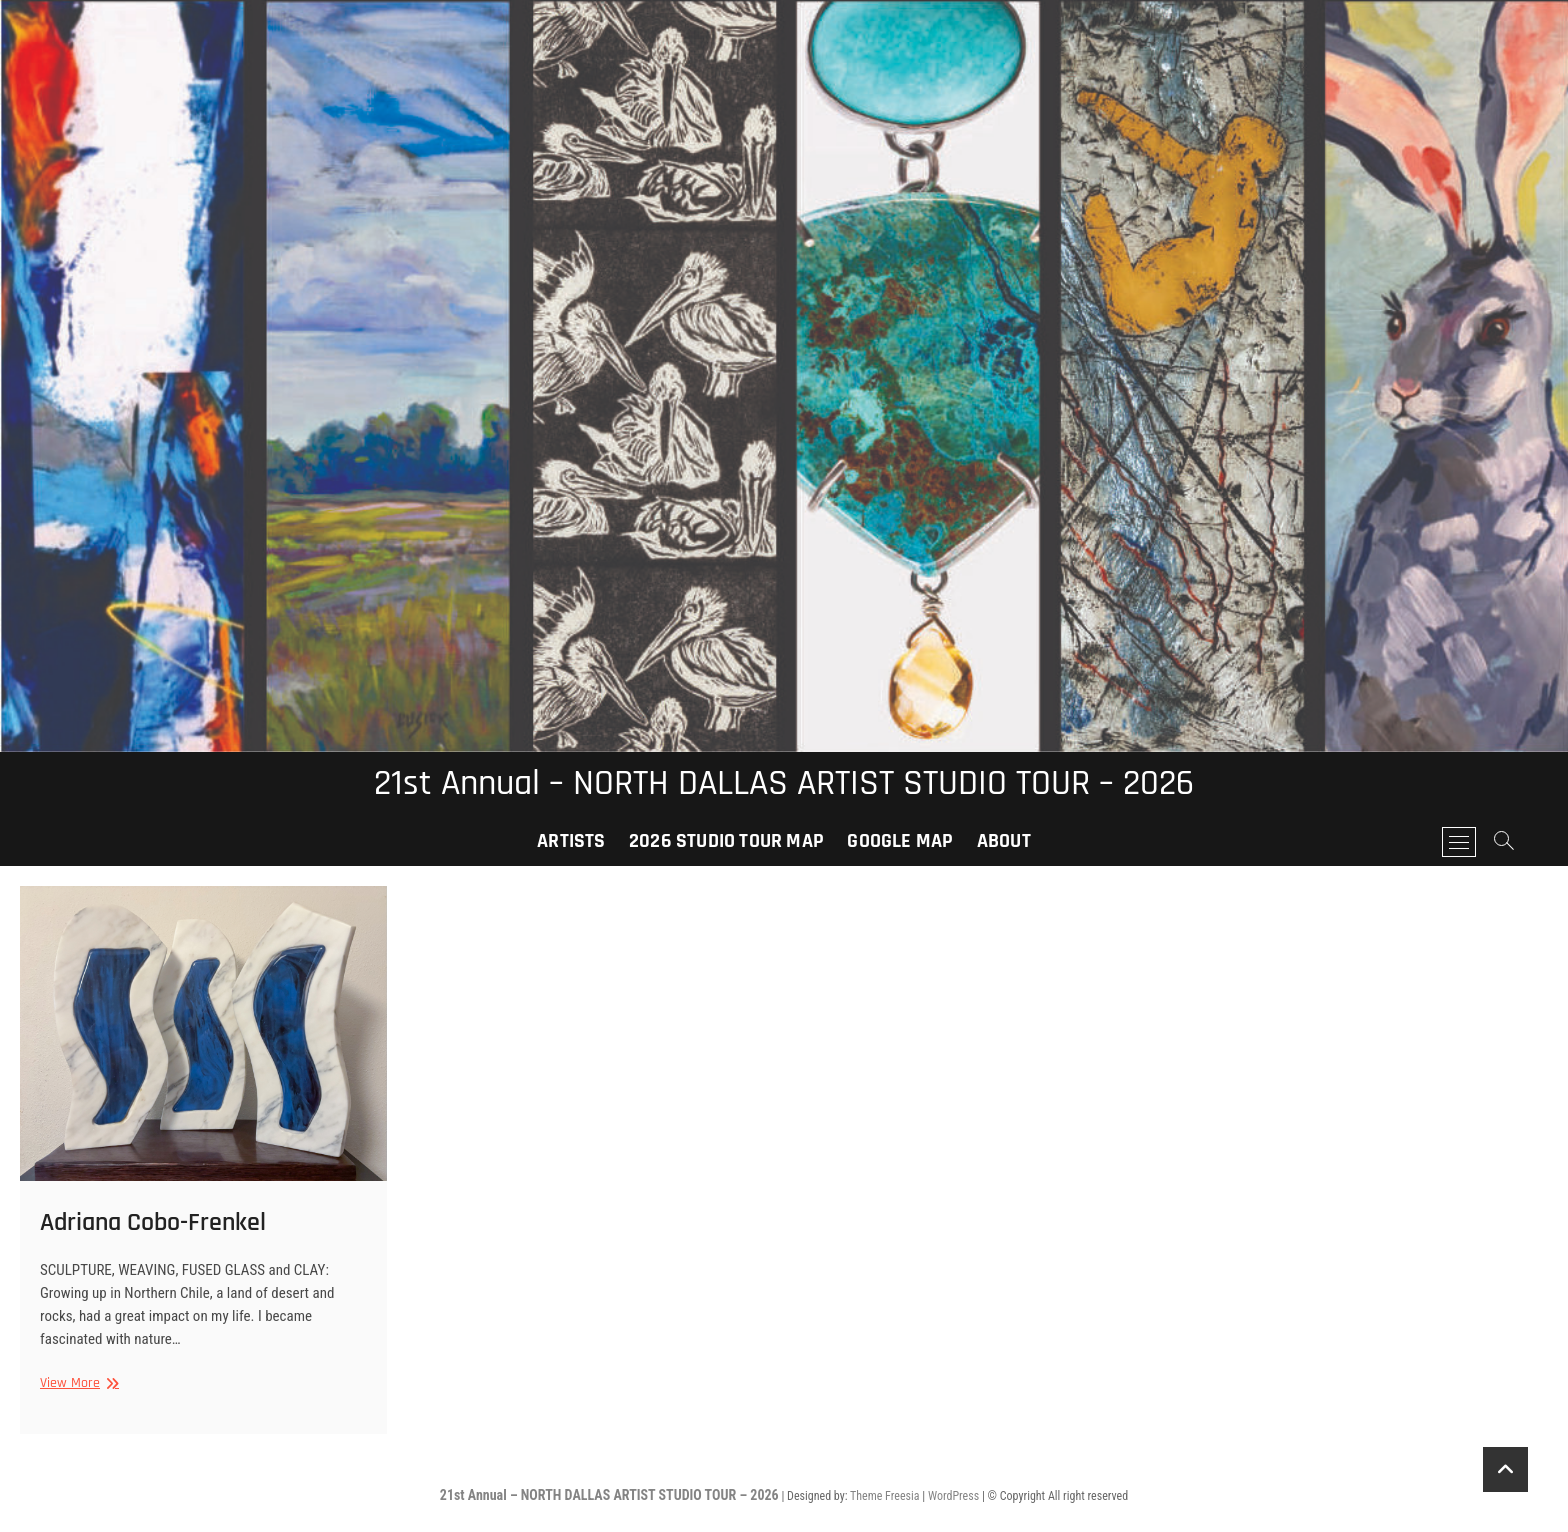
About (1004, 841)
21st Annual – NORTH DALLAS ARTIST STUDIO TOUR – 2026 (784, 784)
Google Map (900, 841)
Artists (571, 841)
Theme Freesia (884, 1496)
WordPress (953, 1496)
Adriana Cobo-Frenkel (153, 1222)
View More (77, 1383)
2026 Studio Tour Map (726, 841)
